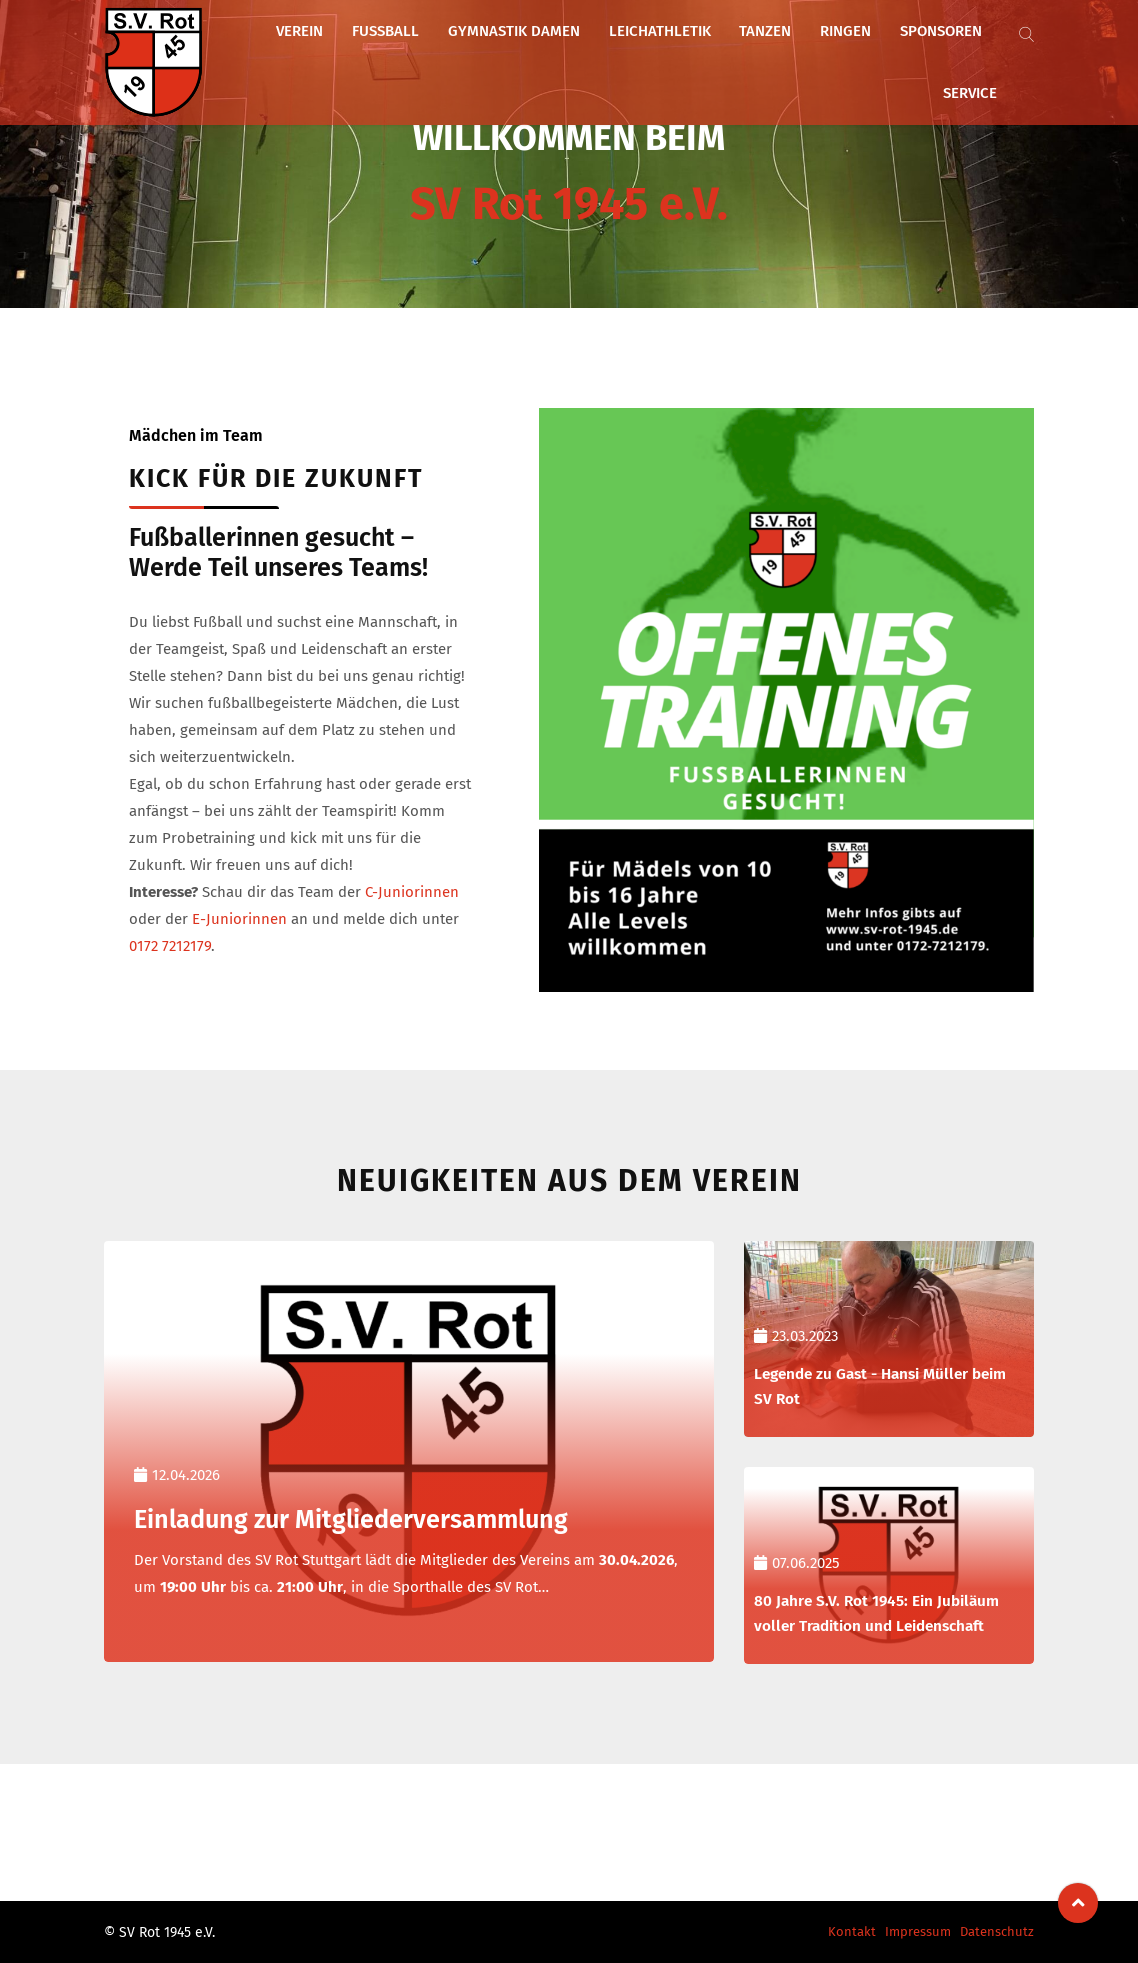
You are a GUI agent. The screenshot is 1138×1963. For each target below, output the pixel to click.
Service (977, 57)
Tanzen (746, 57)
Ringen (812, 57)
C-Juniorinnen (412, 892)
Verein (335, 57)
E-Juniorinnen (239, 919)
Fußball (407, 57)
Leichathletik (654, 57)
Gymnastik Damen (522, 57)
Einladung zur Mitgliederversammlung (374, 1518)
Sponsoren (894, 57)
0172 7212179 (170, 946)
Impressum (918, 1931)
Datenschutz (997, 1931)
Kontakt (852, 1931)
